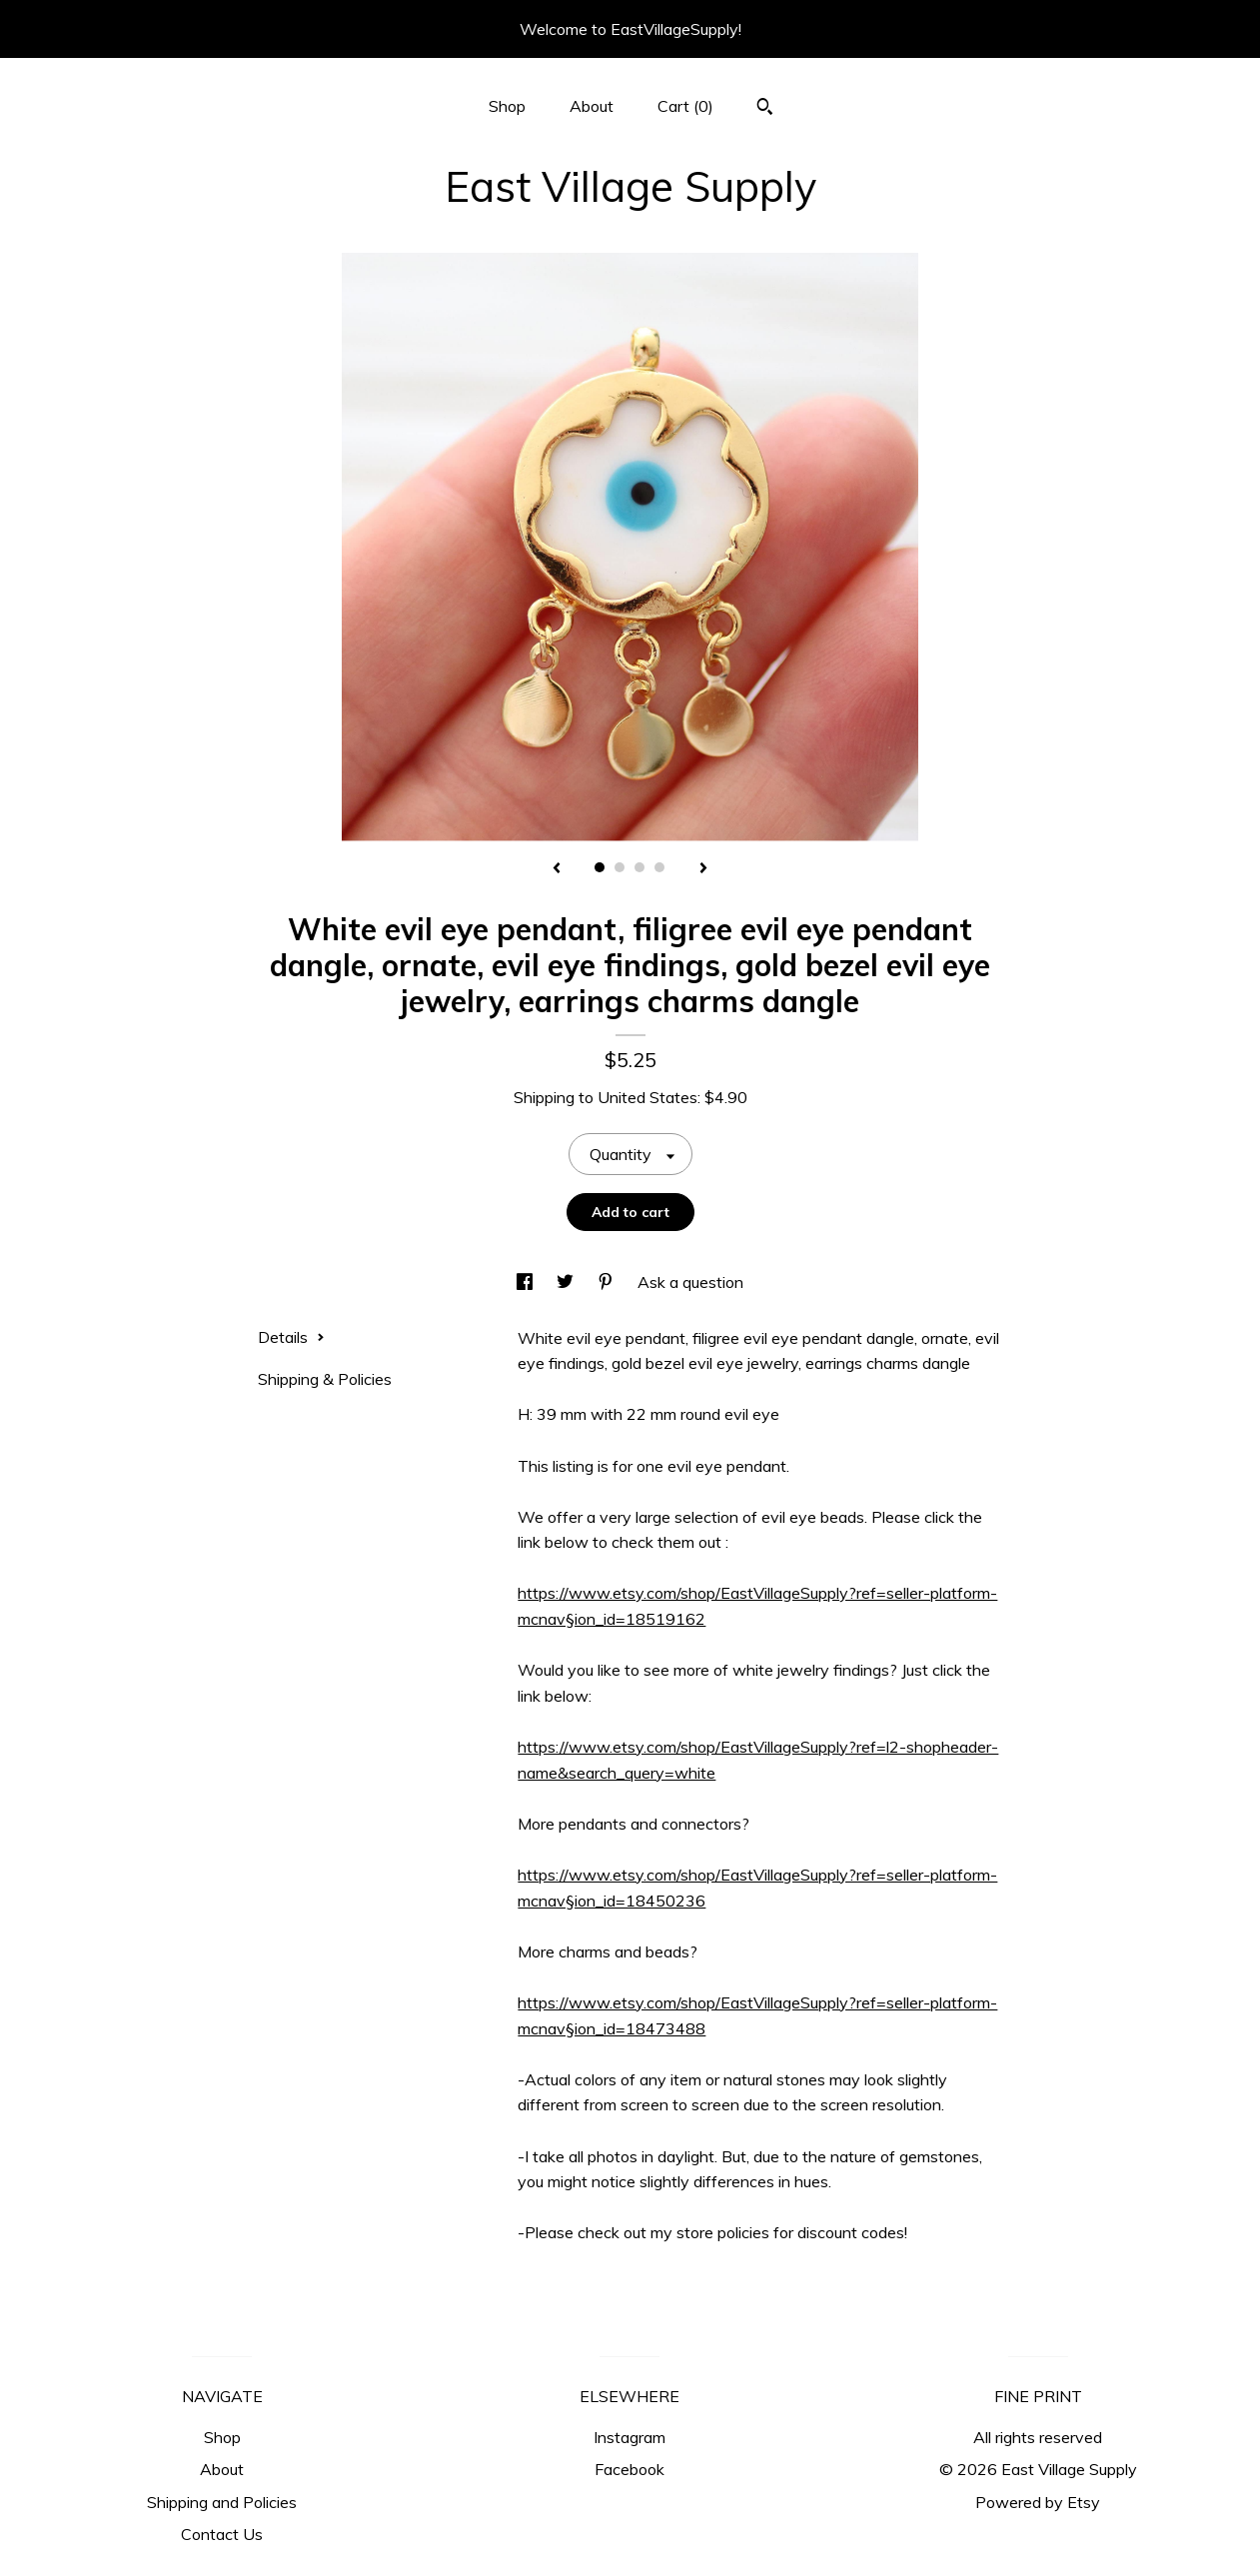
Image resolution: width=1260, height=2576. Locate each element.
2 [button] (620, 867)
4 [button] (659, 867)
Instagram (629, 2437)
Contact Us (222, 2534)
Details (291, 1337)
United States (647, 1097)
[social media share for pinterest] (608, 1282)
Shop (507, 106)
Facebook (629, 2469)
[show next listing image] (703, 869)
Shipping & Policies (325, 1379)
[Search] (764, 109)
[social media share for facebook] (527, 1282)
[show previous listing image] (557, 869)
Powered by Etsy (1037, 2502)
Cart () (685, 106)
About (592, 106)
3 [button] (639, 867)
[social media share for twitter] (567, 1282)
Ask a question (690, 1282)
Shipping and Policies (222, 2502)
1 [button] (600, 867)
